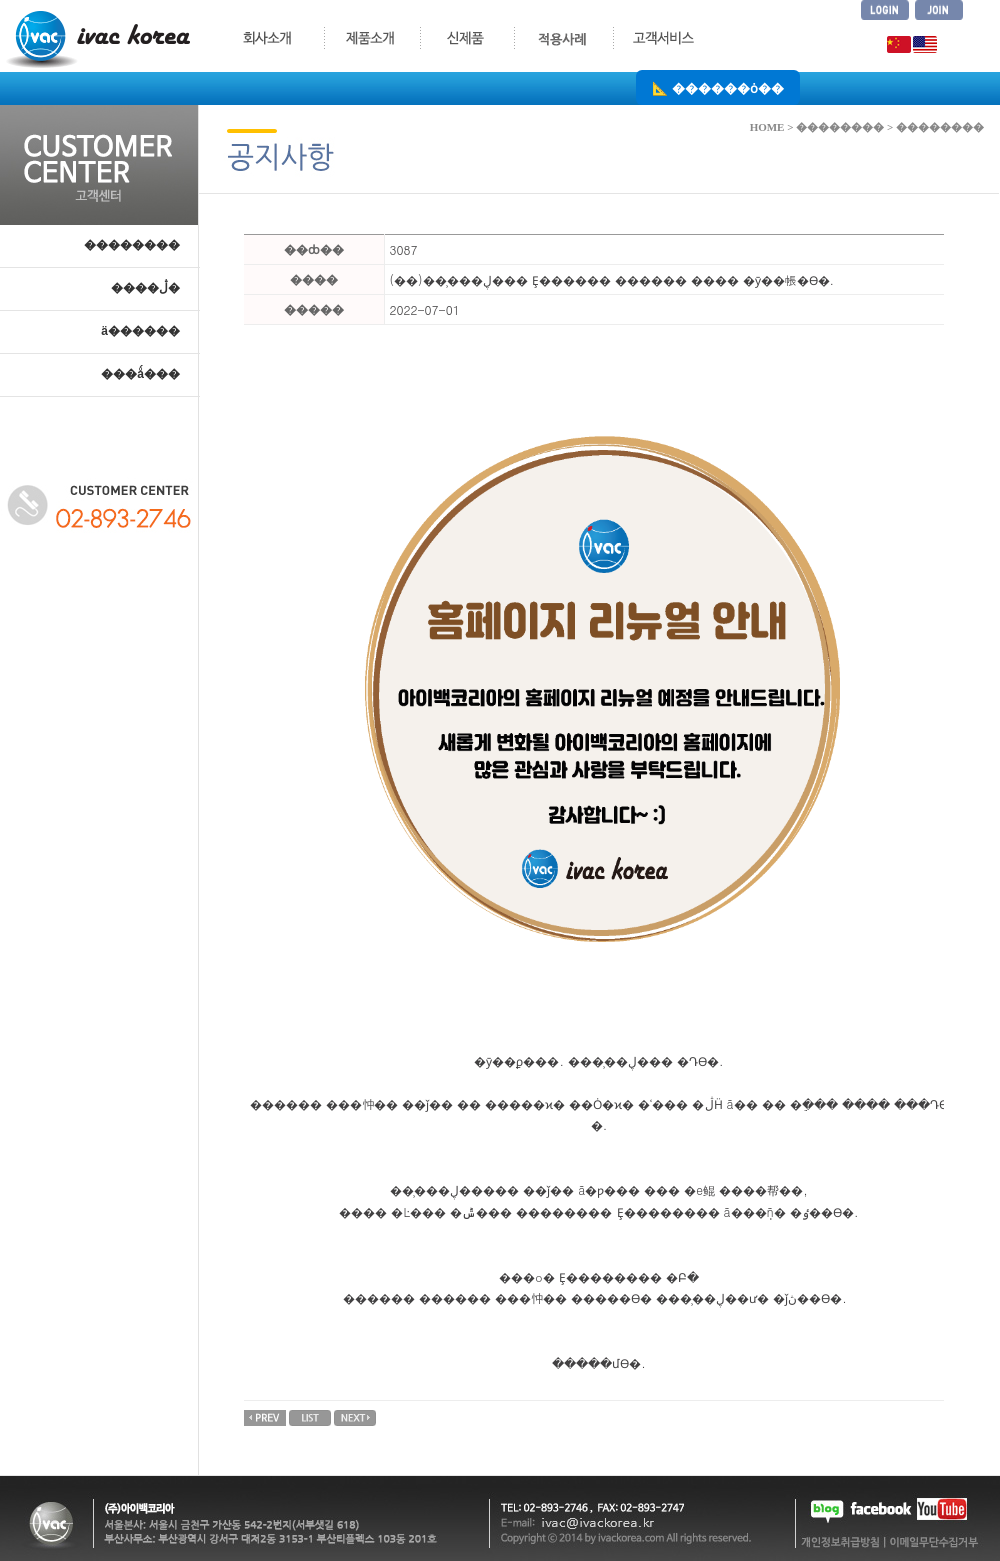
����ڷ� (145, 288)
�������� (132, 245)
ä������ (140, 331)
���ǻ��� (140, 374)
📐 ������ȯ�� (718, 87)
